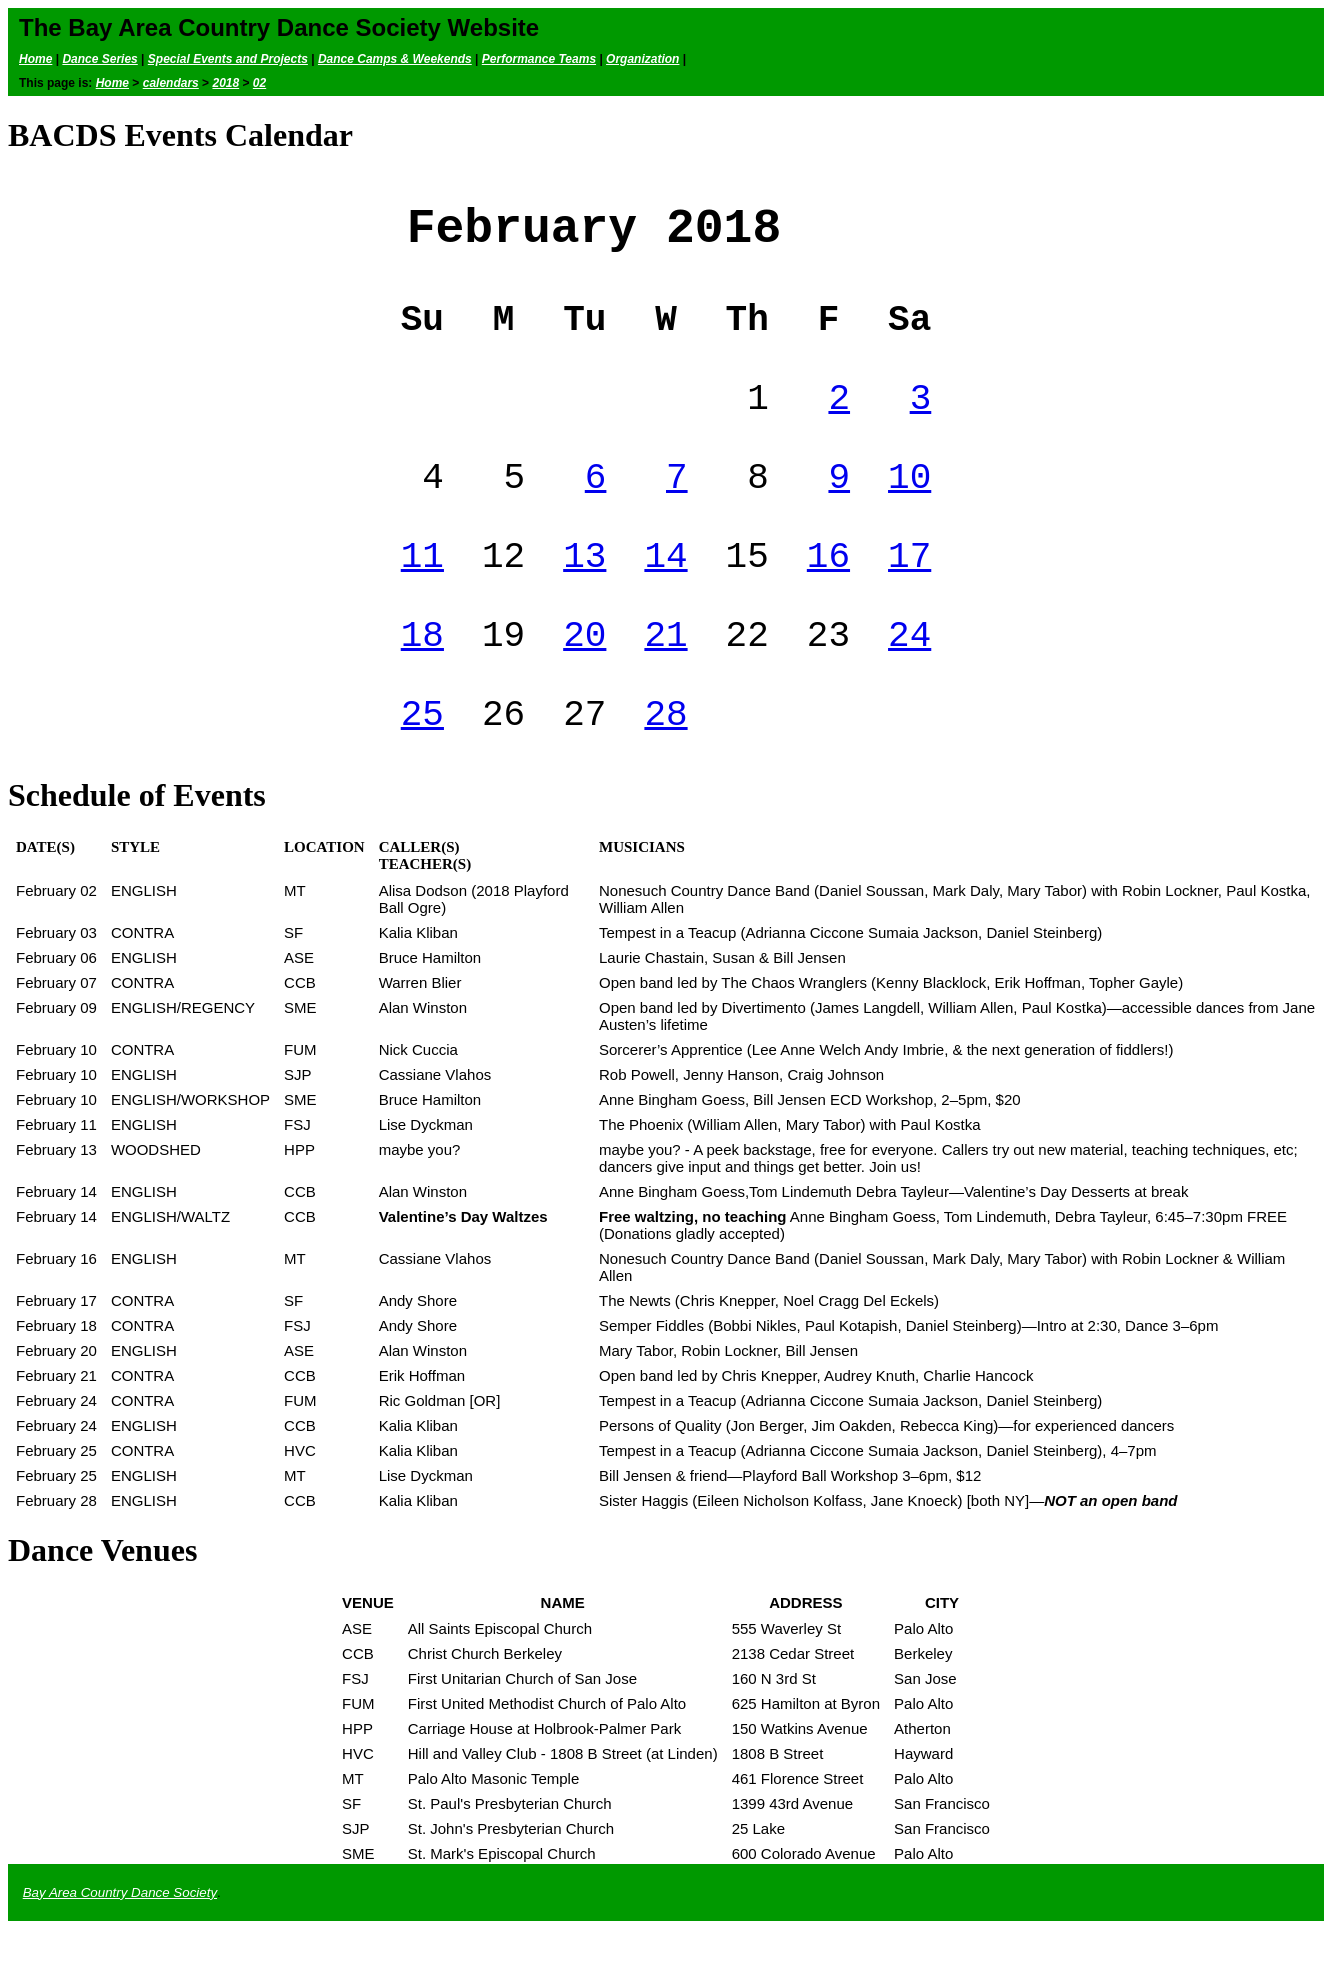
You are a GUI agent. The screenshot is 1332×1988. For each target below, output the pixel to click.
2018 (225, 83)
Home (35, 59)
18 (422, 683)
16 (828, 596)
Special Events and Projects (228, 59)
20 (584, 683)
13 (584, 596)
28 (665, 770)
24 (909, 683)
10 (909, 509)
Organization (642, 59)
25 (422, 770)
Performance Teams (539, 59)
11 (422, 596)
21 (665, 683)
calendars (171, 83)
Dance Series (99, 59)
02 (259, 83)
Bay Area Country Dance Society (120, 1951)
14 (665, 596)
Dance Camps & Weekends (395, 59)
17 (909, 596)
